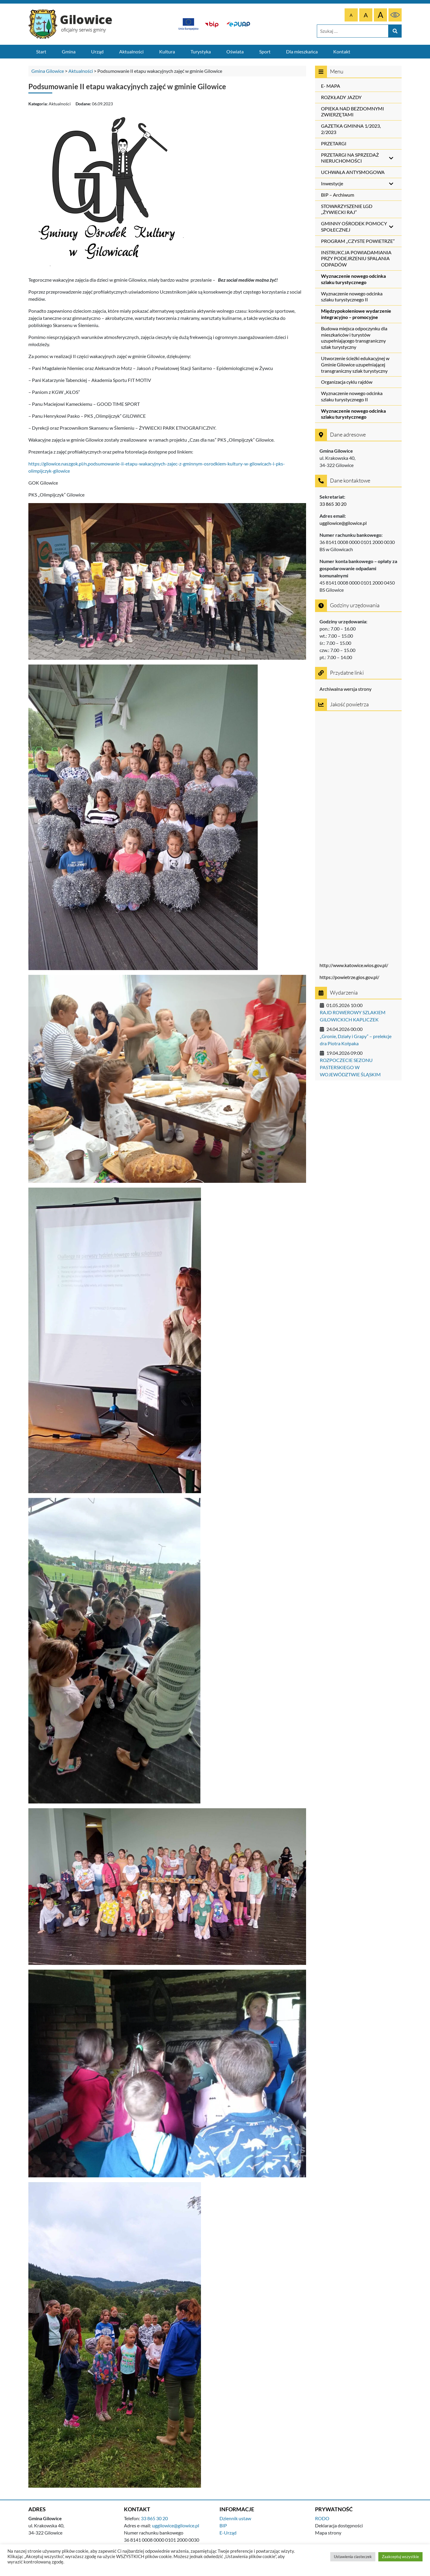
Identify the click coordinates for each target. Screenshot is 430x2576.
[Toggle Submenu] (391, 158)
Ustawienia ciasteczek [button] (353, 2556)
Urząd (97, 51)
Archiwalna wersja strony (345, 689)
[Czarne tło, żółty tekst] (395, 14)
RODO (322, 2518)
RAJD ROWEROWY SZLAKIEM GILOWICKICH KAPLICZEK (353, 1015)
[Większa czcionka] (365, 14)
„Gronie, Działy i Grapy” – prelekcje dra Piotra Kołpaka (355, 1039)
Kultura (167, 51)
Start (41, 51)
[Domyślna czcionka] (351, 14)
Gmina (69, 51)
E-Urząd (227, 2532)
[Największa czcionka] (380, 14)
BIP (223, 2525)
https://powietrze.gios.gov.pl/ (349, 977)
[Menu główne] (215, 51)
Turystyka (201, 51)
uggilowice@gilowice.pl (343, 523)
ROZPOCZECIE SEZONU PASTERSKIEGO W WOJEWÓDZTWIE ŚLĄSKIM (350, 1067)
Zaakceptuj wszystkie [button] (400, 2556)
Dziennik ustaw (235, 2518)
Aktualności (131, 51)
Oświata (235, 51)
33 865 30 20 (333, 504)
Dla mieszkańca (302, 51)
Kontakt (341, 51)
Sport (265, 51)
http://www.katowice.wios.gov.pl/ (354, 965)
